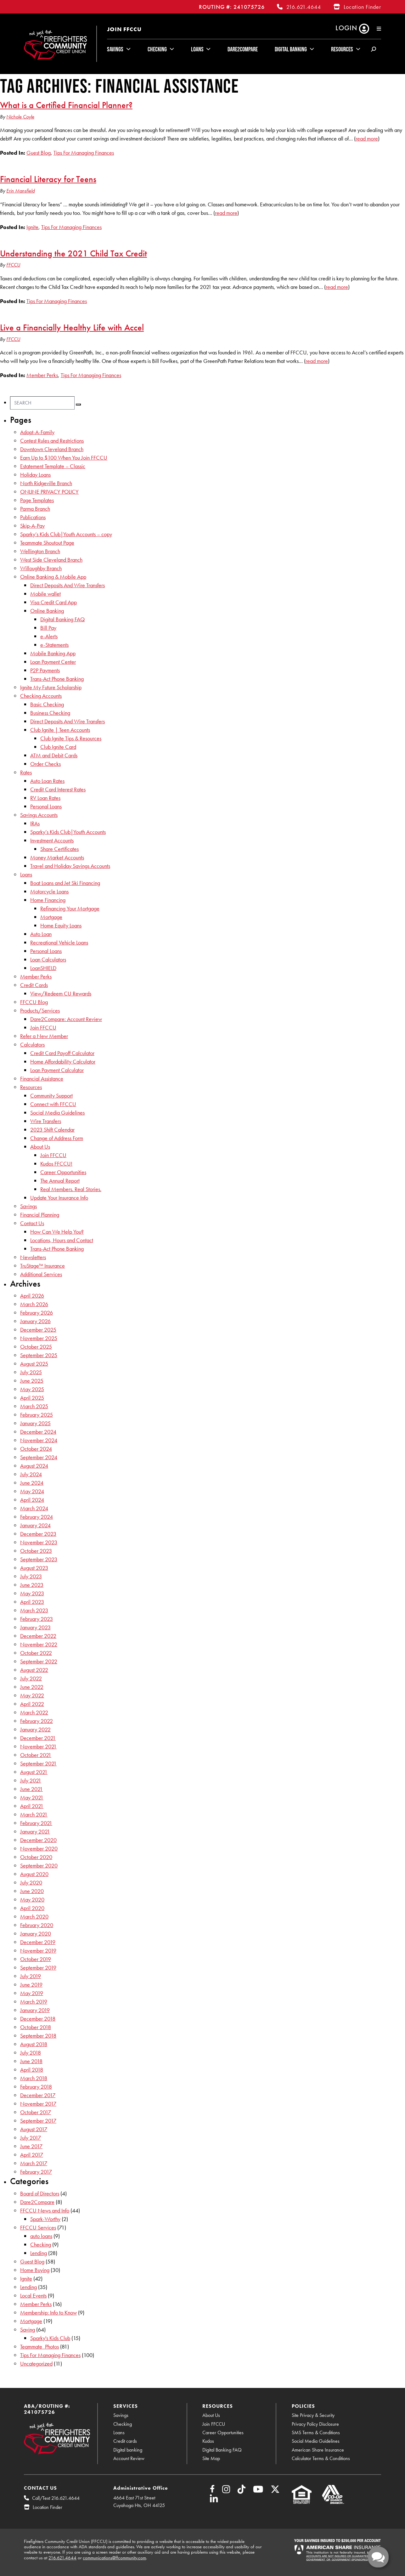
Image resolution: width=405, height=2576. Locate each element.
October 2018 (35, 2027)
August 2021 (34, 1772)
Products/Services (40, 1010)
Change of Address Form (56, 1138)
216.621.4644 (303, 6)
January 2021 (35, 1831)
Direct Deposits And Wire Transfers (67, 585)
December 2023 (38, 1533)
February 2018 (36, 2086)
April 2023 (32, 1601)
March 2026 (34, 1304)
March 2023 (34, 1610)
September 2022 (38, 1661)
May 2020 (32, 1899)
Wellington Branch (40, 551)
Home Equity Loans (61, 925)
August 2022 (34, 1669)
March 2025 (34, 1406)
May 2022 (32, 1695)
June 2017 (31, 2146)
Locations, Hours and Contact (61, 1240)
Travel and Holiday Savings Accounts (70, 865)
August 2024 (34, 1465)
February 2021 (36, 1823)
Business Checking (50, 712)
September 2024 (38, 1457)
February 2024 (36, 1516)
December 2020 (38, 1840)
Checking (157, 49)
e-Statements (54, 644)
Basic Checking (47, 704)
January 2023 (35, 1627)
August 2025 (34, 1363)
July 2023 (31, 1576)
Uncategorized (36, 2363)
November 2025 (38, 1338)
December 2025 (38, 1329)
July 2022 (31, 1678)
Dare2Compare (243, 49)
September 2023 (38, 1559)
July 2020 (31, 1882)
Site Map (211, 2458)
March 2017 (33, 2163)
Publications (33, 517)
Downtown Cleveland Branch (51, 449)
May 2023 (32, 1593)
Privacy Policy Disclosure (315, 2424)
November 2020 (39, 1848)
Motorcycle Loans (49, 891)
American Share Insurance (318, 2450)
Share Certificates (59, 848)
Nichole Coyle (20, 116)
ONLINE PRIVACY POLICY (49, 491)
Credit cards (125, 2441)
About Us (40, 1146)
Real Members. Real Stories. (70, 1189)
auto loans (41, 2236)
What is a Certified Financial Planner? (66, 105)
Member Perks (42, 375)
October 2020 (36, 1857)
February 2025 (36, 1414)
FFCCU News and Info (44, 2210)
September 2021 (38, 1763)
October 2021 (35, 1754)
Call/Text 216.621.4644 (56, 2498)
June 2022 (31, 1686)
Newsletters (33, 1257)
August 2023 (34, 1567)
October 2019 (35, 1959)
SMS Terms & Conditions (316, 2432)
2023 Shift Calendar (52, 1129)
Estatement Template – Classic (52, 466)
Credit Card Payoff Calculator (62, 1053)
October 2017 (35, 2112)
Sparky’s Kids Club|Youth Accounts (68, 831)
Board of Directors (39, 2193)
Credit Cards (34, 985)
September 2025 (38, 1355)
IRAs (35, 823)
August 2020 (34, 1874)
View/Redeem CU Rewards (60, 993)
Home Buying (34, 2270)
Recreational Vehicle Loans (59, 942)
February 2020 (36, 1925)
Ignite (32, 227)
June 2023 (31, 1584)
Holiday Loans (35, 474)
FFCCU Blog (34, 1002)
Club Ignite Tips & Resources (70, 738)
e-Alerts (49, 636)
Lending (38, 2253)
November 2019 (38, 1950)
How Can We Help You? (57, 1231)
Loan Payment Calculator (57, 1070)
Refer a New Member (44, 1036)
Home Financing (47, 900)
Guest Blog (38, 152)
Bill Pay (48, 627)
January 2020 (35, 1933)
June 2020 (32, 1891)
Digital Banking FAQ (62, 619)
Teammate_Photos (39, 2346)
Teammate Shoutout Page (47, 542)
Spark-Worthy (45, 2219)
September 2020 (39, 1865)
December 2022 (38, 1635)
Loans (197, 49)
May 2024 (32, 1491)
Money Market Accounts (57, 857)
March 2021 (34, 1814)
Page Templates (37, 500)
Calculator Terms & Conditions (321, 2458)
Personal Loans (46, 806)
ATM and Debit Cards (53, 755)
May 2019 (31, 1993)
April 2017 (31, 2154)
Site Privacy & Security (313, 2415)
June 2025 (31, 1380)
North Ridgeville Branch (46, 483)
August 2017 (33, 2129)
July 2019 (30, 1976)
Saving (27, 2329)
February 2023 (36, 1618)
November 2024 (38, 1440)
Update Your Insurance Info (59, 1197)
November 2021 (38, 1746)
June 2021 (31, 1789)
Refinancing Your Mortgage (69, 908)
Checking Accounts (41, 695)
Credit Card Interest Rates (58, 789)
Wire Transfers (45, 1121)
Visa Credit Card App (53, 602)
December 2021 (38, 1737)
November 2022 (38, 1644)
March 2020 (34, 1916)
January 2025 (35, 1423)
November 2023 (38, 1542)
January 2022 (35, 1729)
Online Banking (47, 610)
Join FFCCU (124, 29)
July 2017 (30, 2137)
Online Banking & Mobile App (53, 576)
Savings (115, 49)
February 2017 (36, 2171)
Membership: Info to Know (48, 2312)
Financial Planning (39, 1214)
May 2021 (31, 1797)
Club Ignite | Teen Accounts (60, 729)
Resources (342, 49)
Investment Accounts (52, 840)
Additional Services (41, 1274)
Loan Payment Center (53, 661)
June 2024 (31, 1482)
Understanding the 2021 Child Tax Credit (73, 253)
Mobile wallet (45, 593)
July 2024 (31, 1474)
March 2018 (33, 2078)
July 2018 (30, 2052)
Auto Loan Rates (47, 780)
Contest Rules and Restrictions (52, 440)
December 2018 (37, 2018)
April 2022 (32, 1703)
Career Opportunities (63, 1172)
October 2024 (36, 1448)
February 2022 (36, 1720)
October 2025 (36, 1346)
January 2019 (35, 2010)
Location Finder (362, 6)
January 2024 (35, 1525)
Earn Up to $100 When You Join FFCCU (63, 457)
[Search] (42, 403)
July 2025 (31, 1372)
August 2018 (33, 2044)
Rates (26, 772)
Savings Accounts (39, 814)
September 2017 (38, 2120)
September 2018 (38, 2035)
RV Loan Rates (45, 797)
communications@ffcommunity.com (114, 2558)
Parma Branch (35, 508)
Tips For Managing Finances (83, 152)
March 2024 (34, 1508)
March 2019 (33, 2001)
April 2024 (32, 1499)
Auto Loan (41, 934)
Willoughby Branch (41, 568)
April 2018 (31, 2069)
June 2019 (31, 1984)
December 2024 (38, 1431)
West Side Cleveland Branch (51, 559)
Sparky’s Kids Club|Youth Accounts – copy (66, 534)
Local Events (33, 2295)
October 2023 (36, 1550)
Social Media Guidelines (57, 1112)
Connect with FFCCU (53, 1104)
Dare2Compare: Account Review (66, 1019)
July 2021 (30, 1780)
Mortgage (51, 917)
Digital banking (127, 2450)
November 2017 (38, 2103)
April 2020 (32, 1908)
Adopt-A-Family (37, 432)
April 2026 (32, 1295)
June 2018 (31, 2061)
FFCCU (13, 264)
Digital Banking (291, 49)
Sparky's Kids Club (50, 2338)
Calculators (32, 1044)
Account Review (128, 2458)
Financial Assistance (41, 1078)
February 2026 (36, 1312)
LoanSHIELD (43, 968)
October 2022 (36, 1652)
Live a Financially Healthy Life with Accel (72, 327)
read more (367, 138)
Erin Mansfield (20, 190)
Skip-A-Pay (32, 525)
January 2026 (35, 1321)
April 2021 (31, 1806)
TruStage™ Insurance (42, 1265)
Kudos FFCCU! (56, 1163)
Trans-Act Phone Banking (57, 678)
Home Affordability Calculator (62, 1061)
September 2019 (38, 1967)
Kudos (208, 2441)
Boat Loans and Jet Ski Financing (65, 882)
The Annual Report (60, 1180)
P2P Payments (45, 670)
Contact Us (32, 1223)
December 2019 (37, 1942)
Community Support (51, 1095)
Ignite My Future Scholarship (51, 687)
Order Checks (45, 763)
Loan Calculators (48, 959)
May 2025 (32, 1389)
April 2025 (32, 1397)
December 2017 (37, 2095)
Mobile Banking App (53, 653)
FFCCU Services (38, 2227)
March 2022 (34, 1712)
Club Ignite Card (58, 746)
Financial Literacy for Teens (48, 179)
